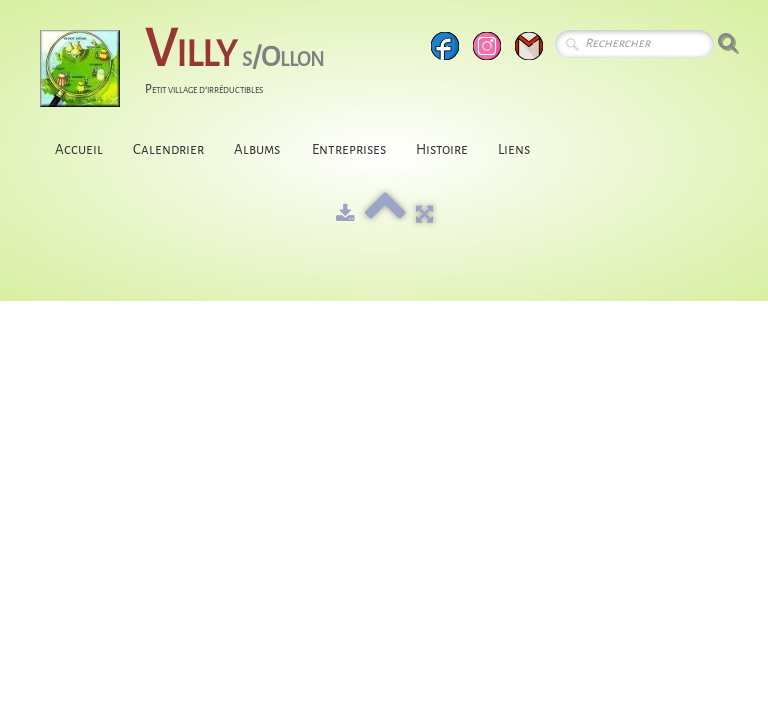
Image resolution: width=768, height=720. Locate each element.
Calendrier (168, 149)
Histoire (442, 149)
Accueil (79, 149)
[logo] (189, 70)
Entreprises (349, 149)
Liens (514, 149)
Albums (258, 149)
